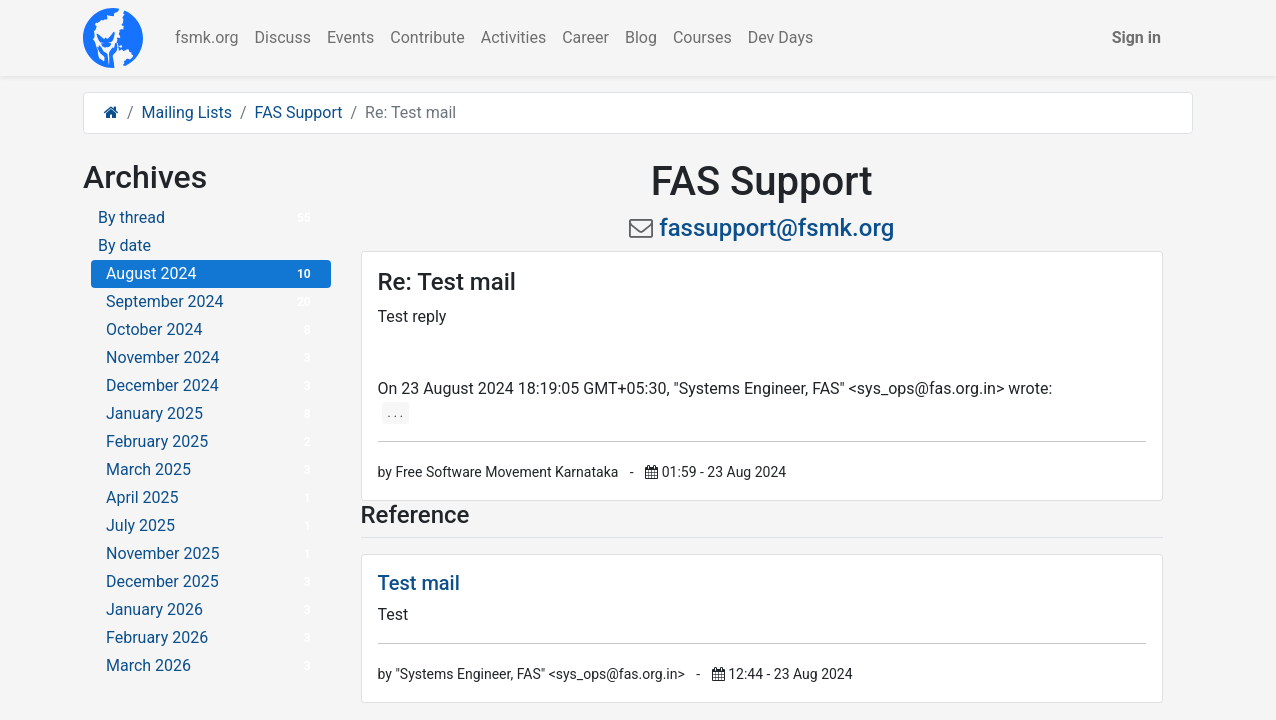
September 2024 (211, 301)
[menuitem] (207, 38)
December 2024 (211, 385)
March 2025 (211, 469)
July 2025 (211, 525)
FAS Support (299, 112)
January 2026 (211, 609)
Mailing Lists (187, 112)
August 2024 (211, 273)
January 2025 (211, 413)
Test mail (419, 583)
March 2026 (211, 665)
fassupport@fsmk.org (776, 228)
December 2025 (211, 581)
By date (124, 245)
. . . (395, 413)
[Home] (111, 112)
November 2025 (211, 553)
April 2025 (211, 497)
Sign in (1136, 37)
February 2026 (211, 637)
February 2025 (211, 441)
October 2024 (211, 329)
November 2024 (211, 357)
